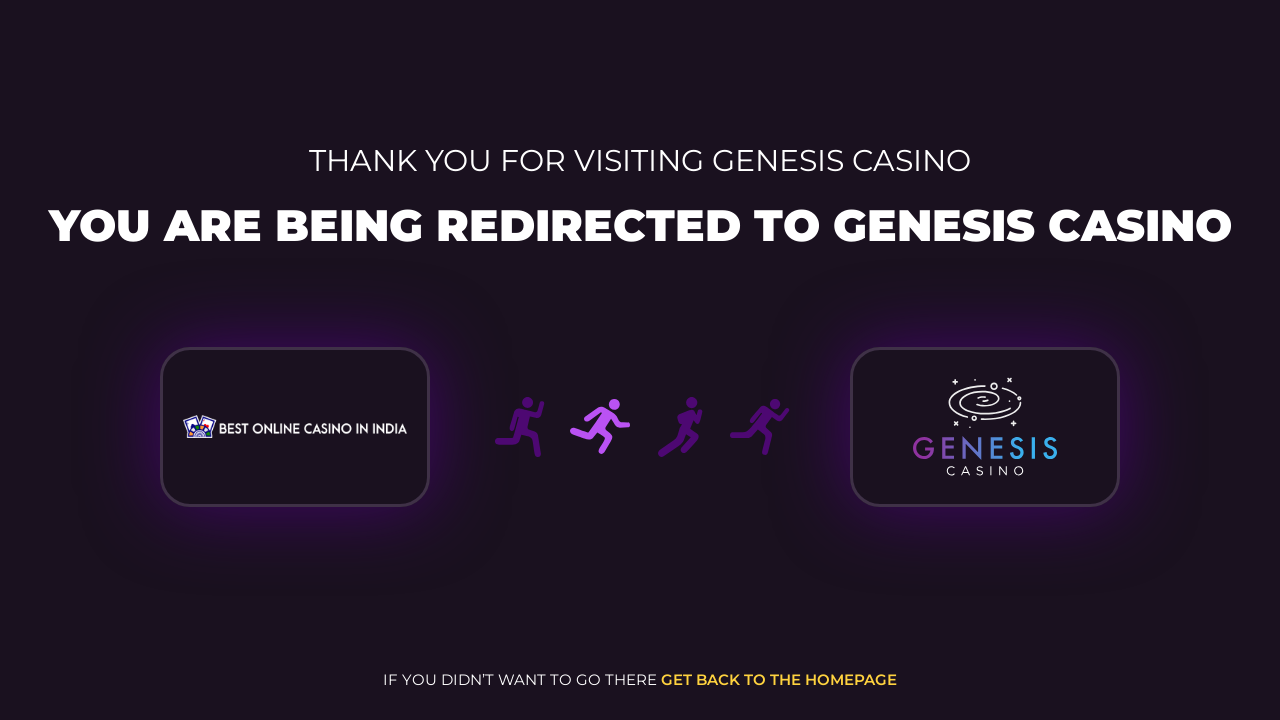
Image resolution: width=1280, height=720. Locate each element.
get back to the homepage (779, 679)
